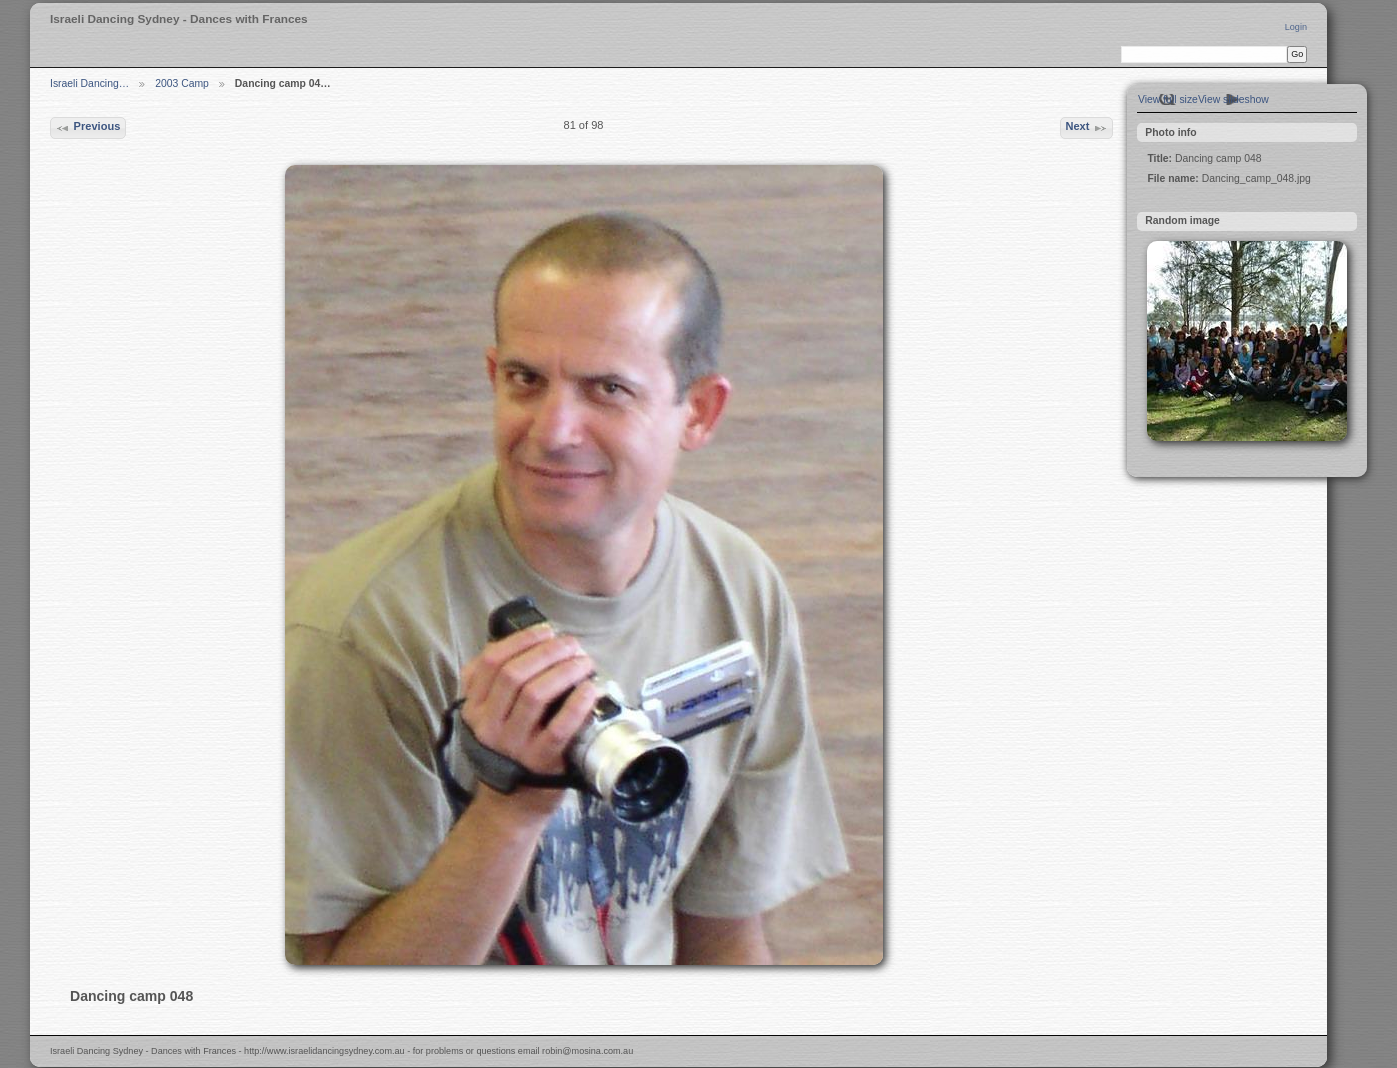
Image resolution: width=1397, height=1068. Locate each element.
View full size (1168, 99)
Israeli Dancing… (89, 83)
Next (1086, 128)
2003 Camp (182, 83)
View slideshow (1233, 99)
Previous (87, 128)
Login (1296, 27)
